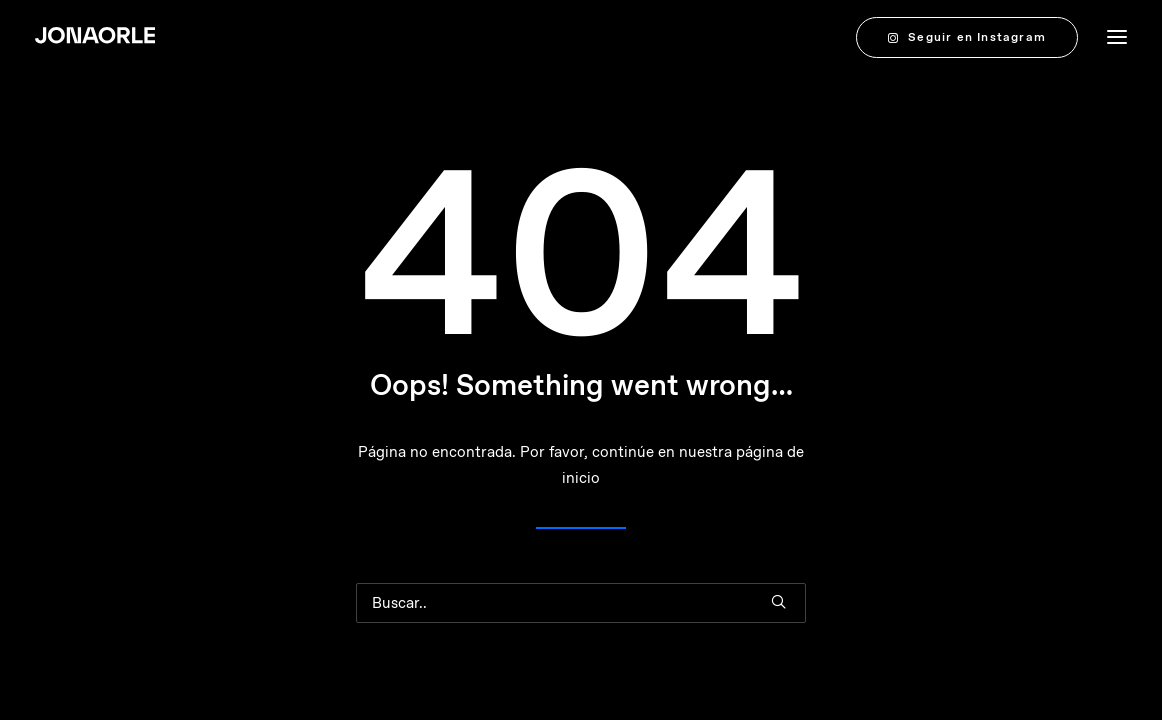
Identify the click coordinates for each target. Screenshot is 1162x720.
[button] (778, 601)
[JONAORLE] (95, 37)
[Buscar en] (581, 603)
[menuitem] (971, 37)
